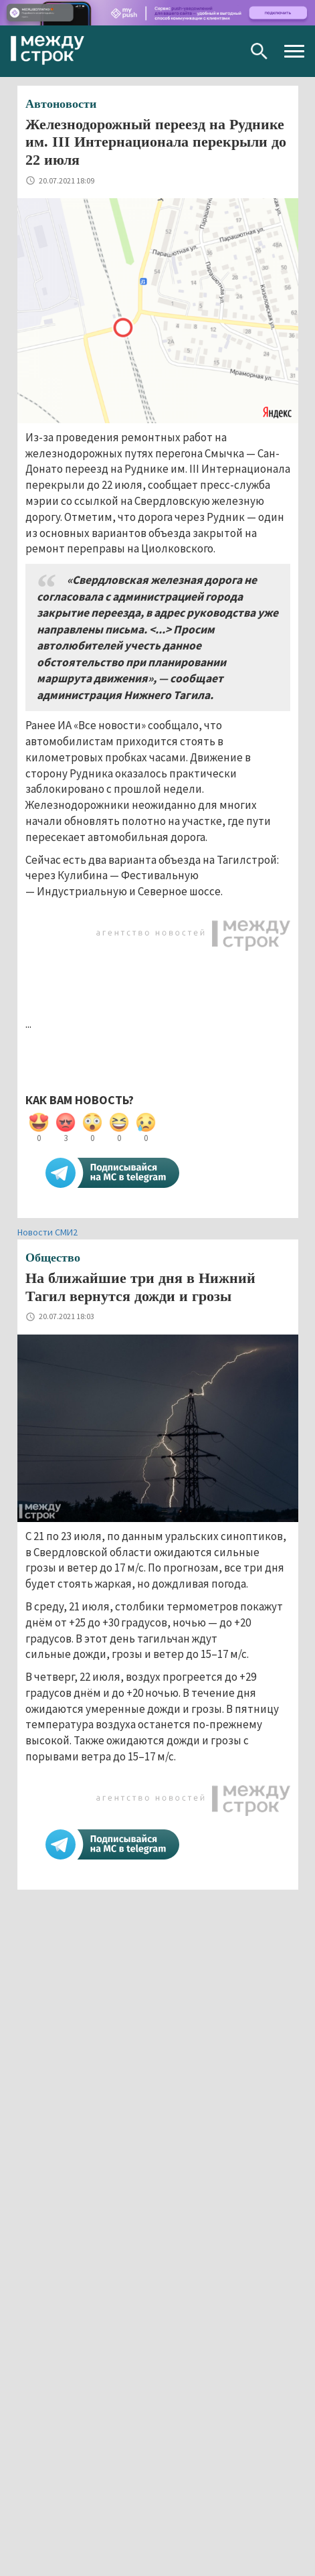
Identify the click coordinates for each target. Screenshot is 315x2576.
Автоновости (60, 103)
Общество (52, 1257)
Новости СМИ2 (47, 1232)
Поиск (259, 51)
